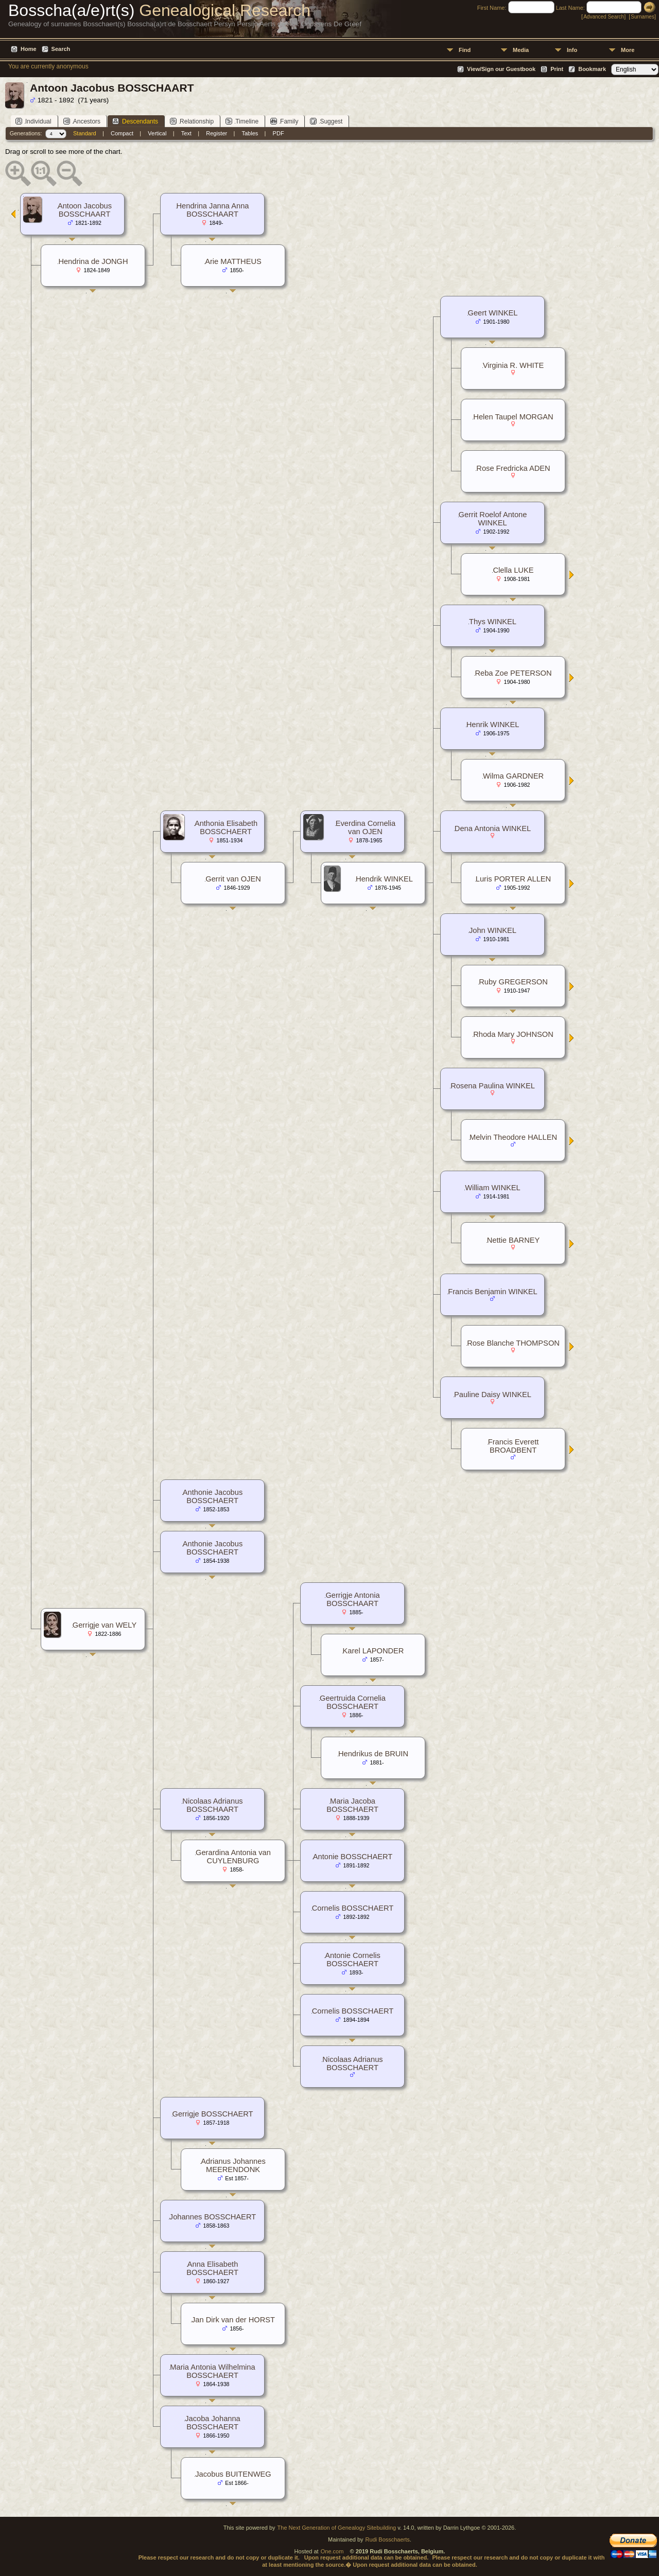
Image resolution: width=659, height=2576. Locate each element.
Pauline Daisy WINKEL (492, 1394)
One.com (332, 2551)
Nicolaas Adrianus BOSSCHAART (212, 1805)
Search (61, 49)
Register (216, 133)
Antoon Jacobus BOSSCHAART (85, 210)
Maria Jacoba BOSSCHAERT (352, 1805)
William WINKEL (492, 1188)
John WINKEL (492, 930)
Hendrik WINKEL (384, 879)
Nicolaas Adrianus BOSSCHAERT (352, 2063)
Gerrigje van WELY (104, 1625)
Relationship (192, 121)
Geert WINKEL (493, 313)
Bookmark (592, 69)
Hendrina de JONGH (93, 261)
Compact (122, 133)
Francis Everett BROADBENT (513, 1446)
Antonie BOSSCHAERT (353, 1856)
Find (465, 50)
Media (521, 50)
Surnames (642, 17)
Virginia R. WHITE (513, 365)
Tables (250, 133)
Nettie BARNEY (513, 1240)
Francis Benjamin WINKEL (492, 1291)
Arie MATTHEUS (233, 261)
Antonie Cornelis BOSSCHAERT (352, 1959)
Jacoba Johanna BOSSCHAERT (212, 2422)
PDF (278, 133)
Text (186, 133)
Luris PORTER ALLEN (513, 879)
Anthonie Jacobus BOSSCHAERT (213, 1496)
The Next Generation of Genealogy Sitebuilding (337, 2528)
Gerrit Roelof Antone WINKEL (493, 518)
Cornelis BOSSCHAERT (353, 1908)
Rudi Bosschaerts (388, 2539)
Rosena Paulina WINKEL (492, 1086)
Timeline (242, 121)
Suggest (326, 121)
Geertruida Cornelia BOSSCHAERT (353, 1702)
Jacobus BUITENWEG (233, 2474)
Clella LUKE (513, 570)
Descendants (135, 121)
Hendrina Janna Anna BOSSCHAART (213, 210)
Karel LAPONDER (373, 1651)
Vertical (157, 133)
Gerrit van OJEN (233, 879)
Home (29, 49)
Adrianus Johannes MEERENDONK (233, 2165)
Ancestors (81, 121)
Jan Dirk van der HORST (233, 2320)
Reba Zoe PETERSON (513, 673)
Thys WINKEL (492, 621)
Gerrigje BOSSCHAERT (212, 2114)
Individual (33, 121)
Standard (84, 133)
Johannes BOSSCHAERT (212, 2217)
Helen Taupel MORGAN (513, 417)
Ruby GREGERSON (513, 982)
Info (572, 50)
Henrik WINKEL (492, 724)
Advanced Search (603, 17)
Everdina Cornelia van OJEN (366, 827)
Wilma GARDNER (513, 776)
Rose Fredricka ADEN (513, 468)
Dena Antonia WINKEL (493, 828)
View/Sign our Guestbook (501, 69)
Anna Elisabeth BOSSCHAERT (212, 2268)
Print (556, 69)
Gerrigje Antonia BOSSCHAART (352, 1599)
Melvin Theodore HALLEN (513, 1137)
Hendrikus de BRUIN (373, 1754)
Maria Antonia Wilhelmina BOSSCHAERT (212, 2371)
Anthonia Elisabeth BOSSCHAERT (226, 827)
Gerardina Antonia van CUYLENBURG (233, 1856)
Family (284, 121)
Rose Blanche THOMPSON (513, 1343)
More (627, 50)
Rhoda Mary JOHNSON (513, 1034)
